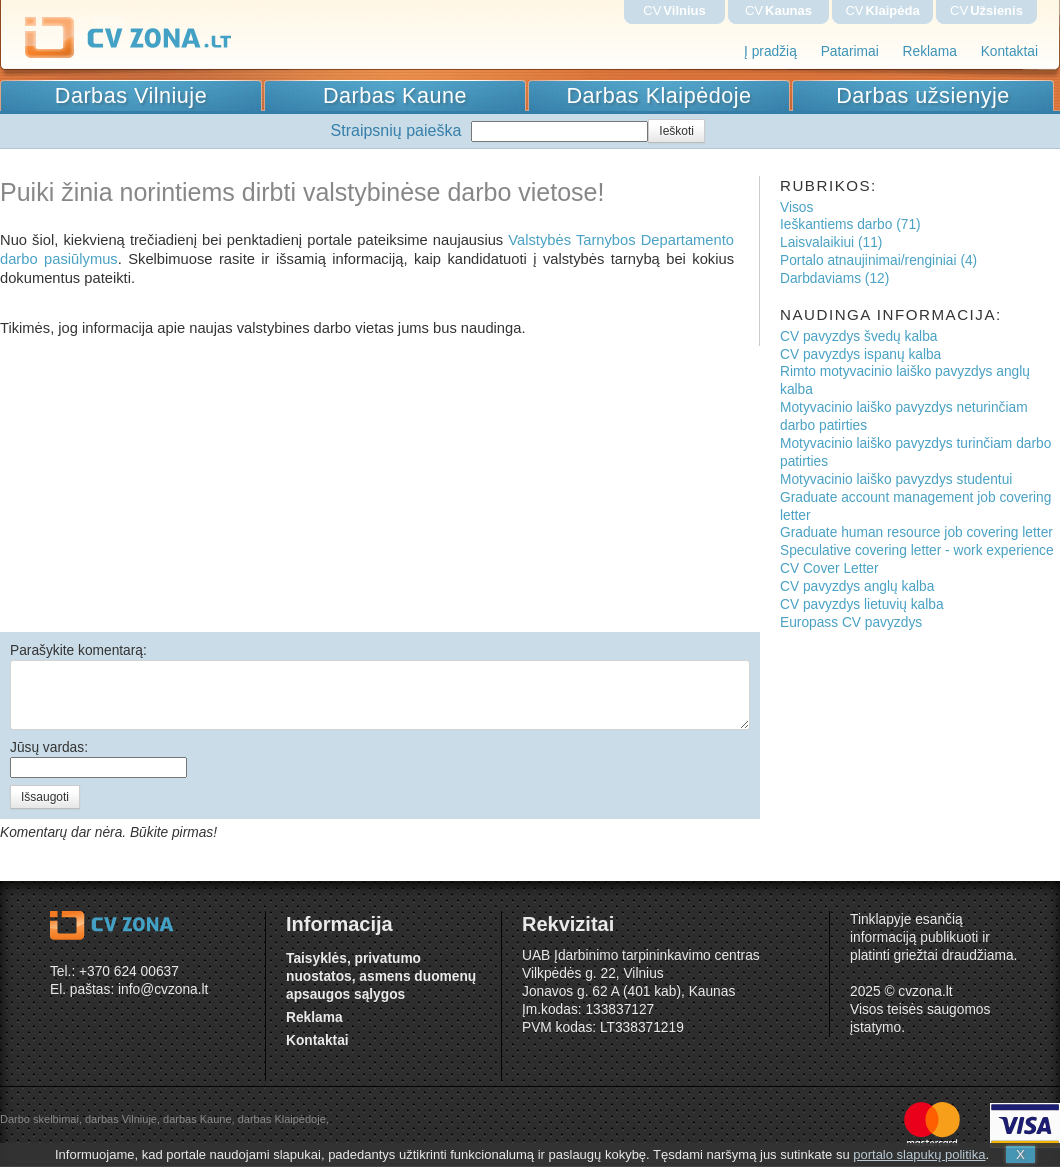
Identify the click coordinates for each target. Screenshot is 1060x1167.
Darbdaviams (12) (834, 278)
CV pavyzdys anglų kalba (857, 586)
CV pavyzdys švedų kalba (858, 336)
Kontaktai (1009, 51)
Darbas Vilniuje (131, 95)
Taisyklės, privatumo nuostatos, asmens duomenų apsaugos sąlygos (381, 976)
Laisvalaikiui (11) (831, 242)
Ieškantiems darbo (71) (850, 224)
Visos (796, 207)
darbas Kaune (197, 1119)
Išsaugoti (45, 797)
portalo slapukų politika (919, 1154)
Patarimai (850, 51)
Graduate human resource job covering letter (916, 532)
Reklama (930, 51)
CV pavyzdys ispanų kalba (860, 354)
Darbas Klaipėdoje (659, 95)
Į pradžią (770, 51)
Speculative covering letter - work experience (917, 550)
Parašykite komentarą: (78, 650)
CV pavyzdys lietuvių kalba (862, 604)
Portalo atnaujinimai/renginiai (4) (878, 260)
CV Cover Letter (829, 568)
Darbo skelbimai (39, 1119)
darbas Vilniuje (121, 1119)
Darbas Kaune (395, 95)
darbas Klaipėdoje (282, 1119)
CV (674, 10)
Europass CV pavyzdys (851, 622)
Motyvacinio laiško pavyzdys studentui (896, 479)
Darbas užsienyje (923, 95)
